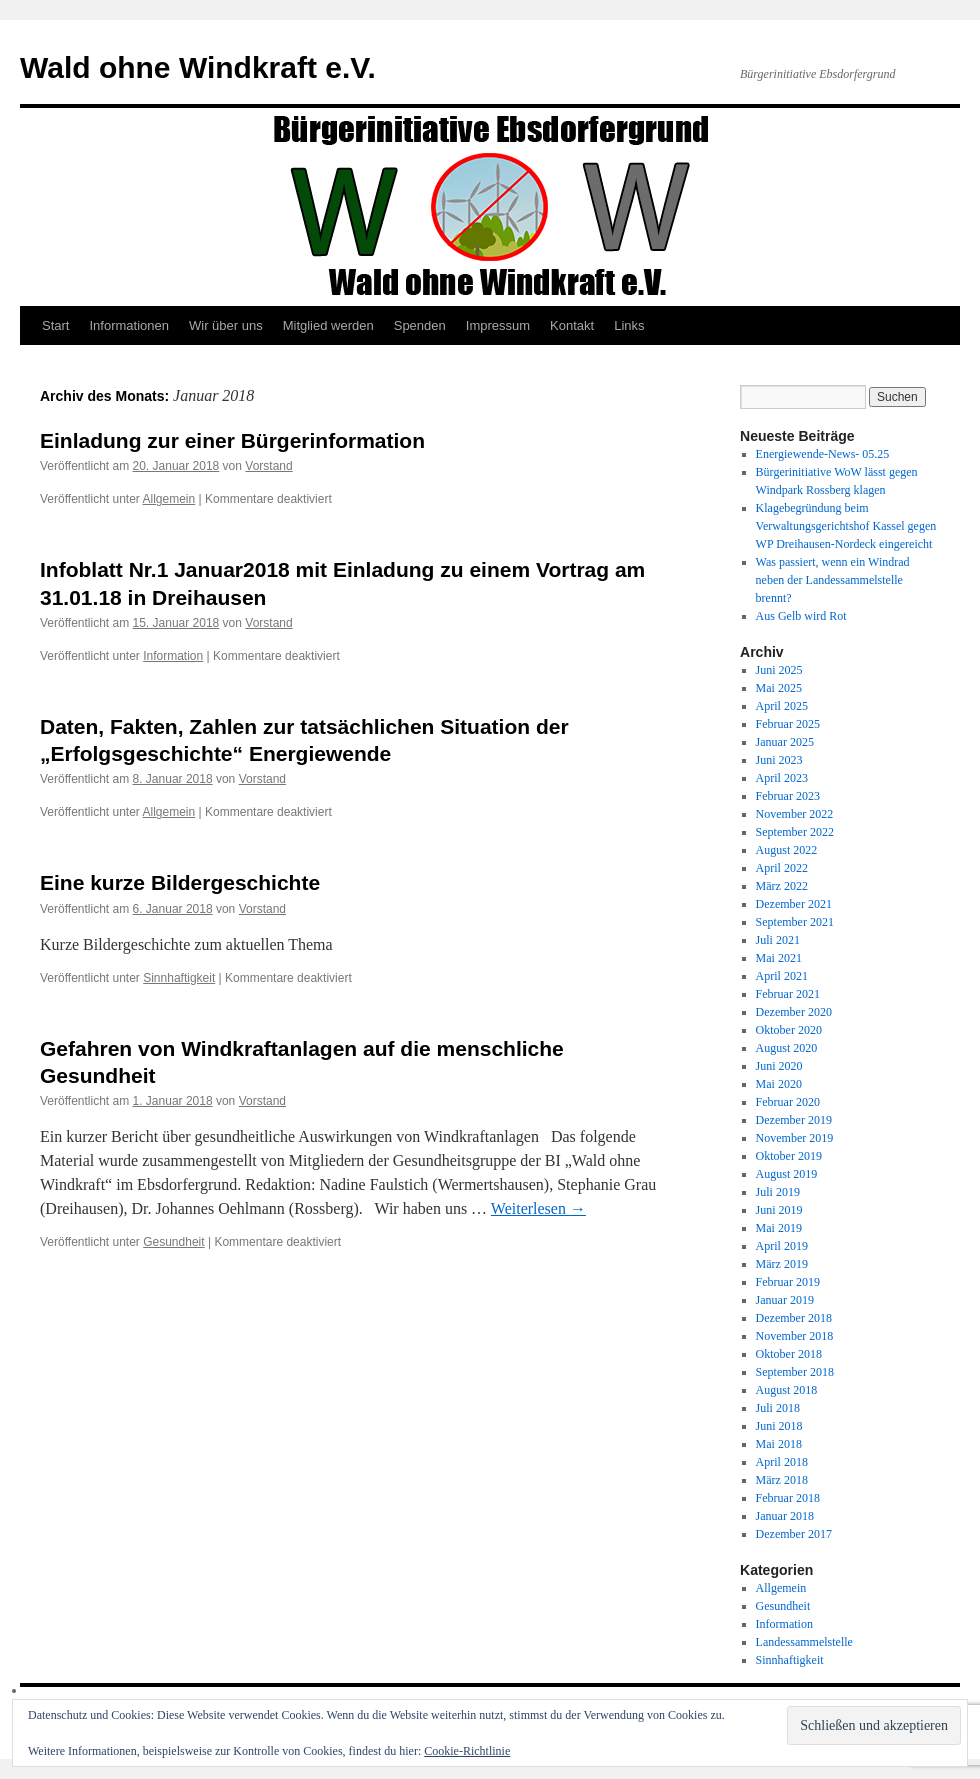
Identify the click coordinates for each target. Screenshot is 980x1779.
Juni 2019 (779, 1210)
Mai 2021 (779, 958)
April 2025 (782, 706)
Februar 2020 (788, 1102)
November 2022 (795, 814)
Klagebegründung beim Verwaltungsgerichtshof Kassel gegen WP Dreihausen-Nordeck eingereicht (846, 526)
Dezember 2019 (794, 1120)
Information (173, 656)
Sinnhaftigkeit (179, 978)
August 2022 (787, 850)
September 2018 (795, 1372)
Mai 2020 (779, 1084)
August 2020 (787, 1048)
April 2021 (782, 976)
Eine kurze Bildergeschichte (180, 882)
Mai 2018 (779, 1444)
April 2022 (782, 868)
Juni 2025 (779, 670)
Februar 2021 (788, 994)
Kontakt (572, 325)
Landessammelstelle (804, 1642)
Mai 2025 (779, 688)
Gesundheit (173, 1242)
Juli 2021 (778, 940)
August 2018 (787, 1390)
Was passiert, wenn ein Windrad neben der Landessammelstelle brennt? (833, 580)
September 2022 (795, 832)
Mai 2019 (779, 1228)
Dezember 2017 (794, 1534)
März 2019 (782, 1264)
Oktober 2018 (789, 1354)
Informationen (129, 325)
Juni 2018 (779, 1426)
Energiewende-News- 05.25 (823, 454)
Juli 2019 (778, 1192)
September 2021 (795, 922)
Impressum (498, 325)
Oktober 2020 (789, 1030)
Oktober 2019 (789, 1156)
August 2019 (787, 1174)
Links (629, 325)
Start (55, 325)
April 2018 (782, 1462)
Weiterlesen (538, 1208)
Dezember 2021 (794, 904)
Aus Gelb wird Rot (801, 616)
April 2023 (782, 778)
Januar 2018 (785, 1516)
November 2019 (795, 1138)
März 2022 (782, 886)
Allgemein (169, 499)
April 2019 (782, 1246)
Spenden (420, 325)
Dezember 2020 (794, 1012)
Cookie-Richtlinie (467, 1751)
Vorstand (268, 466)
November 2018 (795, 1336)
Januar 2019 (785, 1300)
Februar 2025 (788, 724)
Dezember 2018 (794, 1318)
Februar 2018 (788, 1498)
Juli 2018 (778, 1408)
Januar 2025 (785, 742)
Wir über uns (226, 325)
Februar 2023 (788, 796)
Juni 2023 (779, 760)
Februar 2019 (788, 1282)
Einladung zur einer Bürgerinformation (232, 440)
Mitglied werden (328, 325)
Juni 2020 (779, 1066)
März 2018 (782, 1480)
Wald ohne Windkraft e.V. (198, 67)
